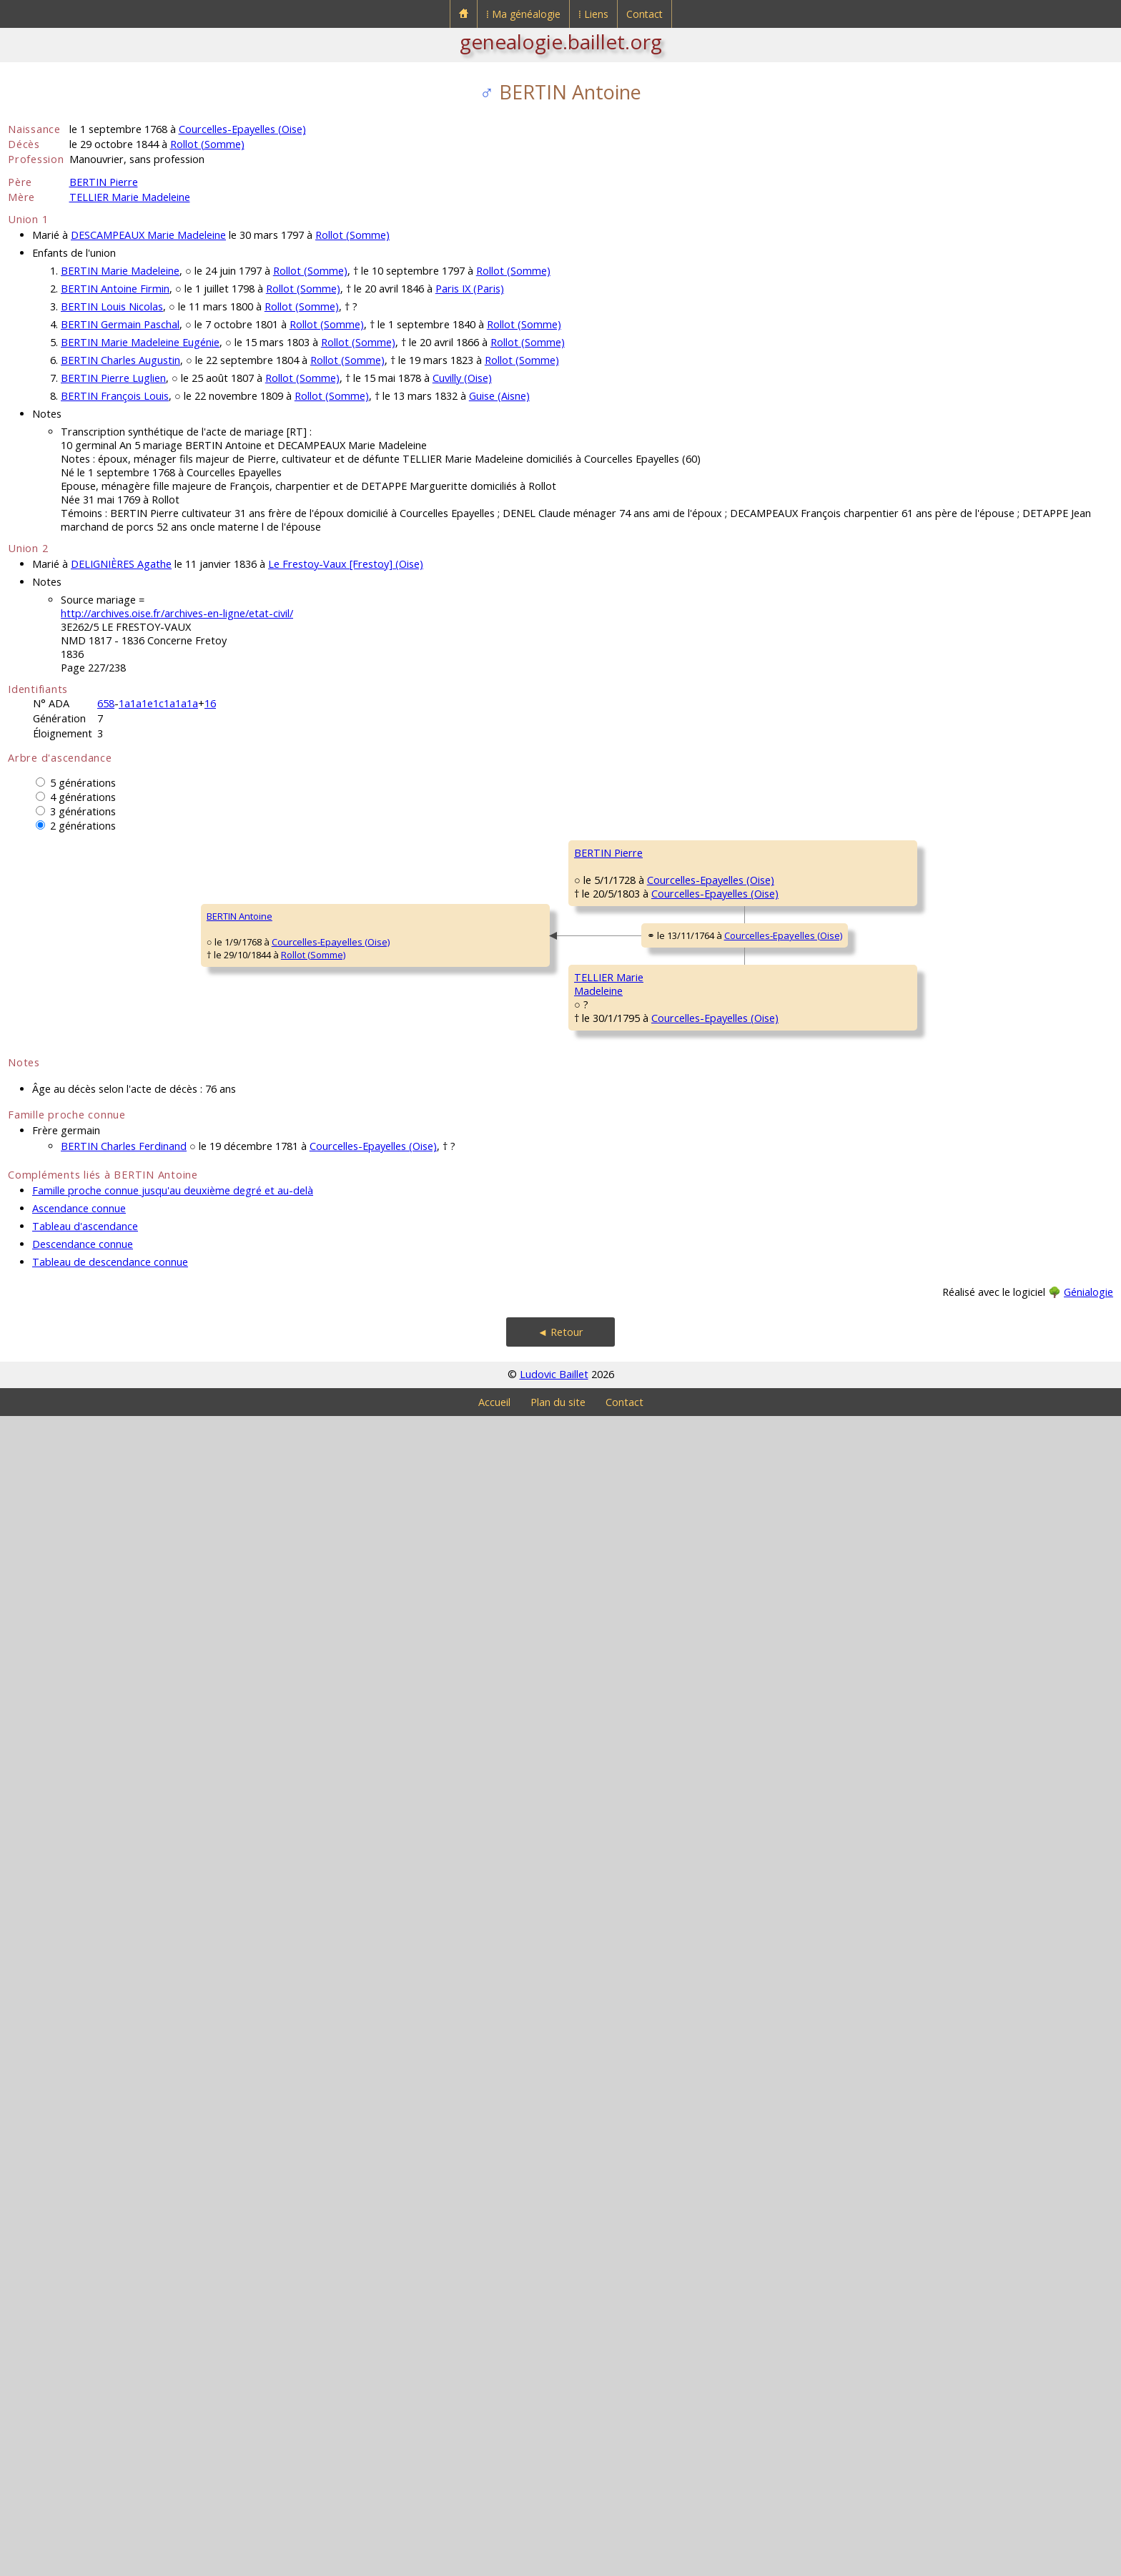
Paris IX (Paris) (469, 288)
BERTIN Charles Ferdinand (124, 2306)
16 (210, 703)
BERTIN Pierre (103, 182)
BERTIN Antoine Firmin (115, 288)
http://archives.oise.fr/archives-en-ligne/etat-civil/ (177, 613)
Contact (644, 14)
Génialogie (1088, 2452)
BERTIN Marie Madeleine (120, 270)
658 (105, 703)
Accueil (494, 2562)
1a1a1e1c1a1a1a (158, 703)
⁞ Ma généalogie (523, 14)
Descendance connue (82, 2404)
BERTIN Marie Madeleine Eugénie (140, 342)
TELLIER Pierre (493, 1667)
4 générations (83, 797)
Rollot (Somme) (207, 144)
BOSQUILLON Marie (950, 1281)
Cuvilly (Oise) (462, 378)
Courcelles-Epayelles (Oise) (242, 129)
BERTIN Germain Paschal (120, 324)
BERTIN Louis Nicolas (112, 306)
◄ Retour (560, 2492)
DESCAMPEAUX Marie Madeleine (148, 235)
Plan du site (558, 2562)
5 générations (83, 783)
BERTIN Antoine (50, 1496)
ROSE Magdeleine (501, 2011)
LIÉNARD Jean (714, 1238)
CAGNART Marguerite (731, 1067)
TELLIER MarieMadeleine (269, 1846)
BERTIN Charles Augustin (120, 360)
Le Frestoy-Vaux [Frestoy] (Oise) (345, 564)
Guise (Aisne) (499, 396)
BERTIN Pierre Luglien (113, 378)
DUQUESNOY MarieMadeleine (727, 1417)
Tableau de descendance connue (110, 2422)
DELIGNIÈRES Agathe (121, 564)
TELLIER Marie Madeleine (129, 197)
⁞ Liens (593, 14)
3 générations (83, 811)
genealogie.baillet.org (561, 41)
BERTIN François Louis (115, 396)
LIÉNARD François (945, 1195)
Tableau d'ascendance (85, 2386)
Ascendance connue (79, 2368)
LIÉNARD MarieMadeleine (494, 1331)
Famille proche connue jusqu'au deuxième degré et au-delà (172, 2350)
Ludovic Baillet (554, 2534)
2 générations (83, 825)
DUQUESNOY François (955, 1367)
